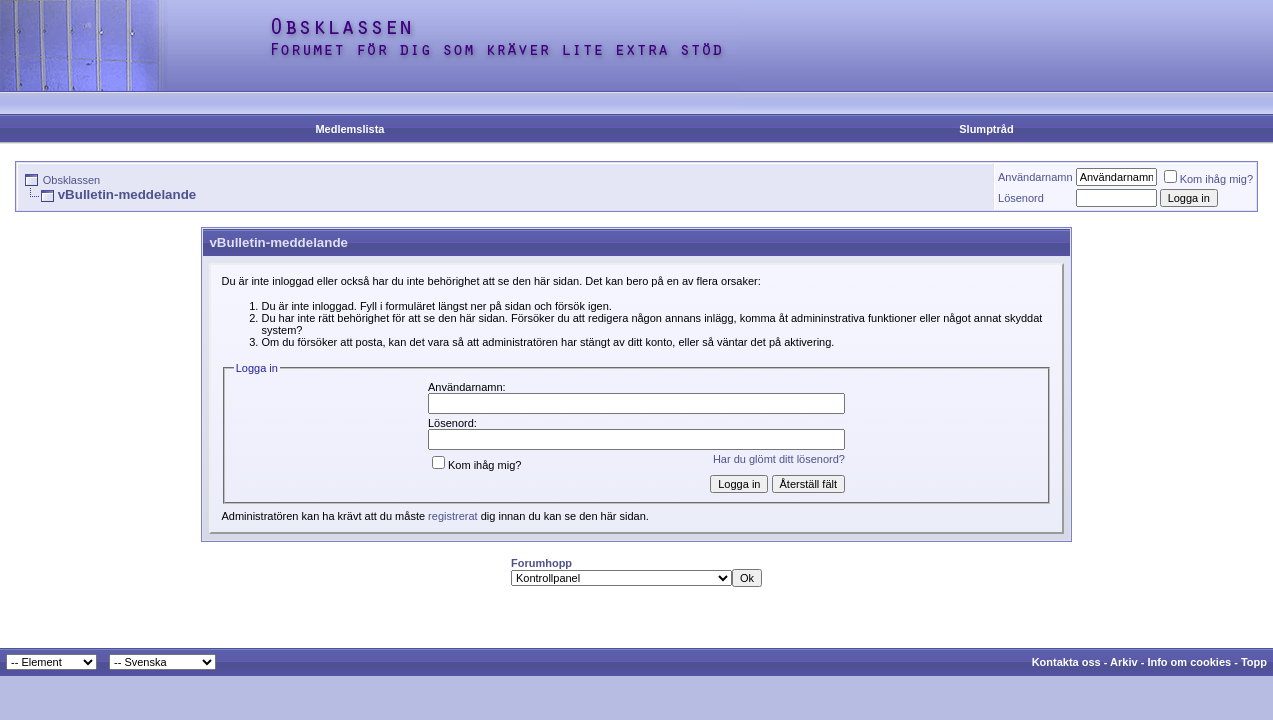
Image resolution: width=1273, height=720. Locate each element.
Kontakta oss (1066, 662)
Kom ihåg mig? (1208, 179)
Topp (1254, 662)
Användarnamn (1035, 177)
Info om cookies (1189, 662)
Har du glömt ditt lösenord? (779, 459)
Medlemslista (349, 129)
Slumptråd (986, 129)
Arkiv (1124, 662)
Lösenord (1021, 198)
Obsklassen (71, 180)
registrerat (453, 516)
